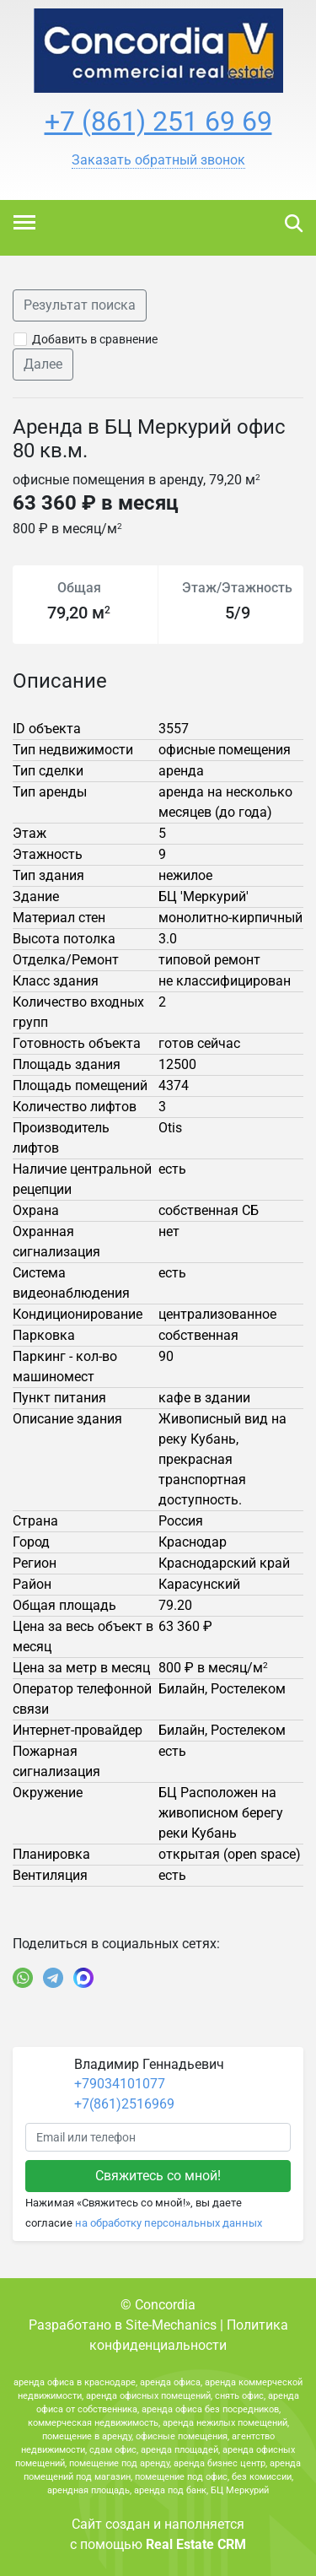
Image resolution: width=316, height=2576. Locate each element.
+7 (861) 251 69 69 (158, 121)
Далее (43, 364)
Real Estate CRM (196, 2544)
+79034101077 (119, 2084)
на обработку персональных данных (168, 2223)
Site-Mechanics (171, 2325)
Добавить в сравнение (95, 339)
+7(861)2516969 (124, 2104)
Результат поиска (80, 305)
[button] (158, 160)
